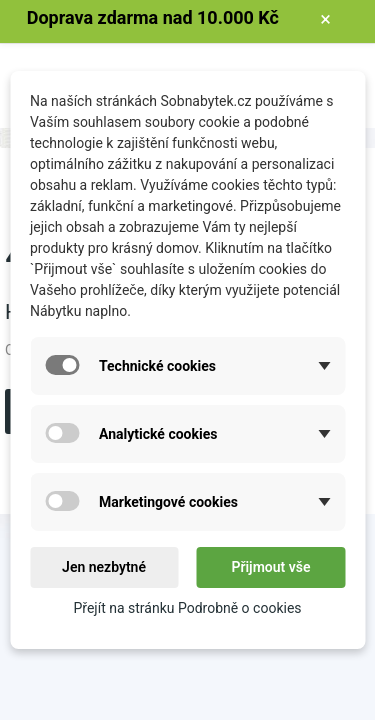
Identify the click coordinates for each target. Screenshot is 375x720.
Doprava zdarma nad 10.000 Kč (153, 17)
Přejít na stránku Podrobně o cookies (187, 608)
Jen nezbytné (104, 567)
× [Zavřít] (325, 19)
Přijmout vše (270, 567)
